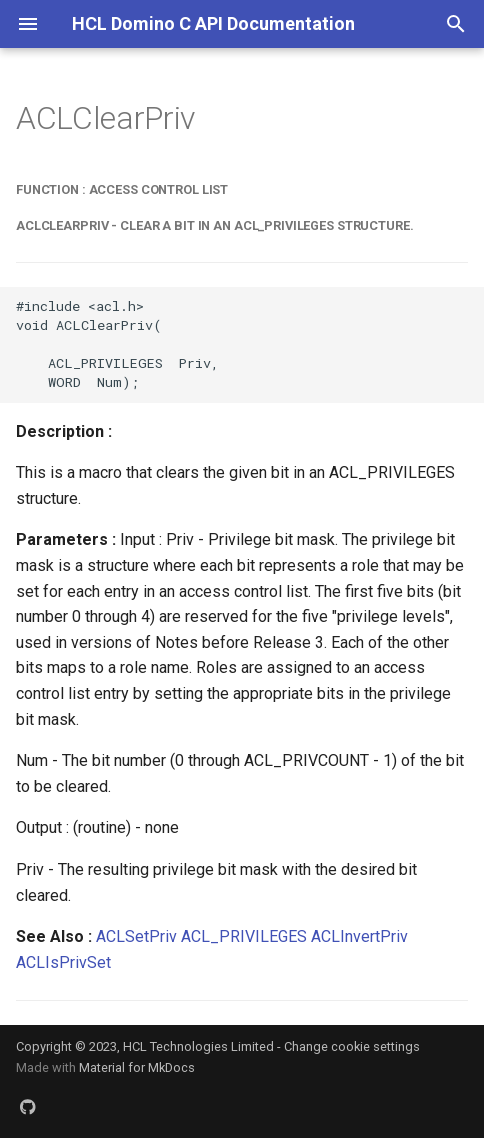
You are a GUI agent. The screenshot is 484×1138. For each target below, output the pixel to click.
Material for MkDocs (137, 1067)
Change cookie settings (352, 1046)
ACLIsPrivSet (63, 962)
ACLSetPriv (136, 936)
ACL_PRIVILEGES (244, 936)
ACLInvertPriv (359, 936)
